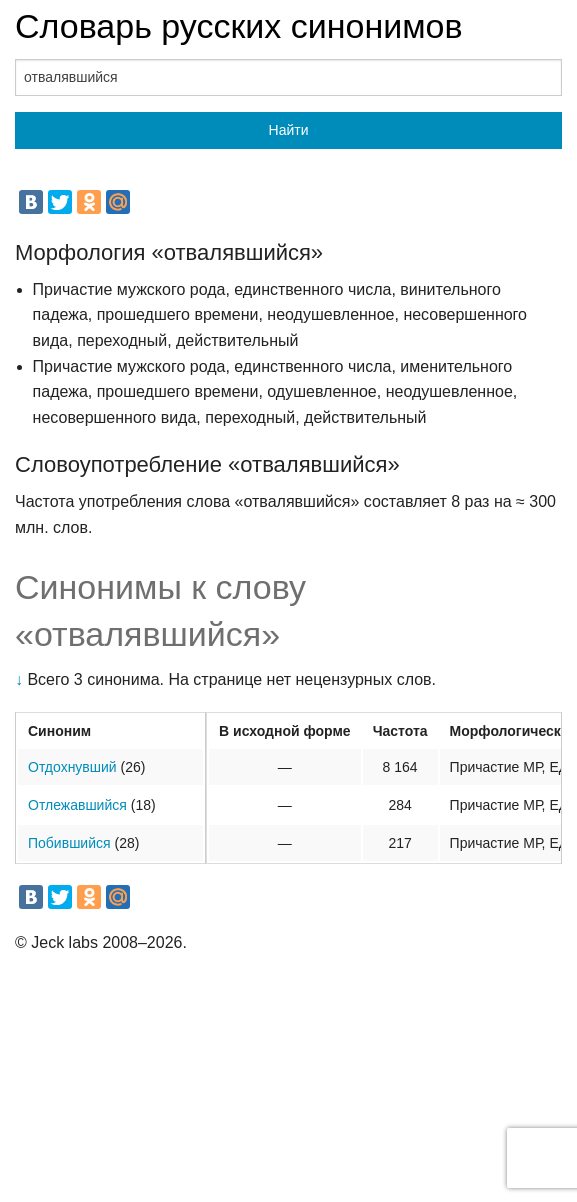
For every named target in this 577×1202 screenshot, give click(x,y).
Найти (289, 130)
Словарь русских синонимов (239, 26)
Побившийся (69, 843)
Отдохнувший (72, 767)
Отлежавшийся (77, 805)
